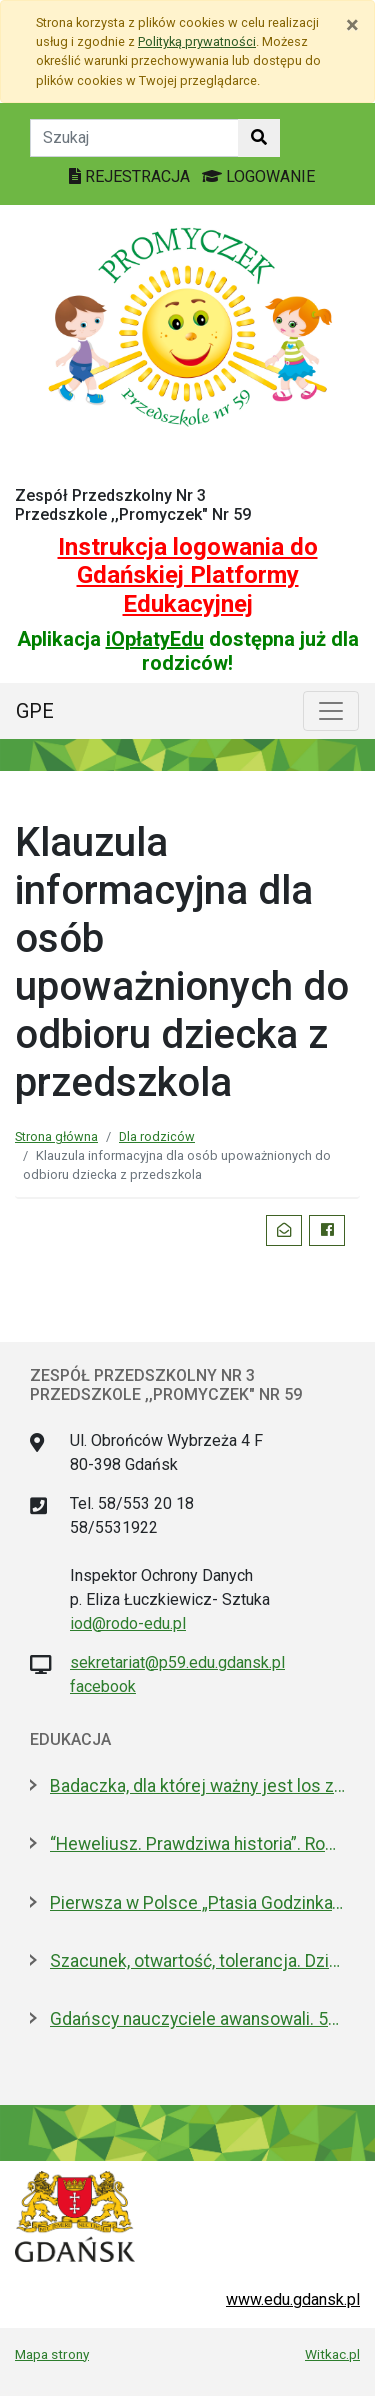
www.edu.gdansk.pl (293, 2299)
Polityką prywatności (197, 41)
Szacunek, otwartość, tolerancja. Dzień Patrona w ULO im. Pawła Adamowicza (197, 1961)
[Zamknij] (352, 25)
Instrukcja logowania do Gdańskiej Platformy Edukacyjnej (188, 576)
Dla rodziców (157, 1136)
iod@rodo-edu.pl (128, 1623)
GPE (35, 711)
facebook (103, 1686)
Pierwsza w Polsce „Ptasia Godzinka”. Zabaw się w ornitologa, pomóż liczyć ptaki (197, 1903)
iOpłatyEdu (155, 639)
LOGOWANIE (258, 176)
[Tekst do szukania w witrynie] (134, 138)
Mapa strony (52, 2354)
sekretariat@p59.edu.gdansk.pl (177, 1662)
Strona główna (56, 1136)
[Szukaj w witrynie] (259, 138)
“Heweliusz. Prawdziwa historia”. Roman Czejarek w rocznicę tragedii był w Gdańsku (197, 1844)
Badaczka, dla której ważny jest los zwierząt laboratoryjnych (197, 1786)
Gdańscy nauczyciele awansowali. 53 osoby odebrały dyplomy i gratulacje (197, 2019)
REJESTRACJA (131, 176)
